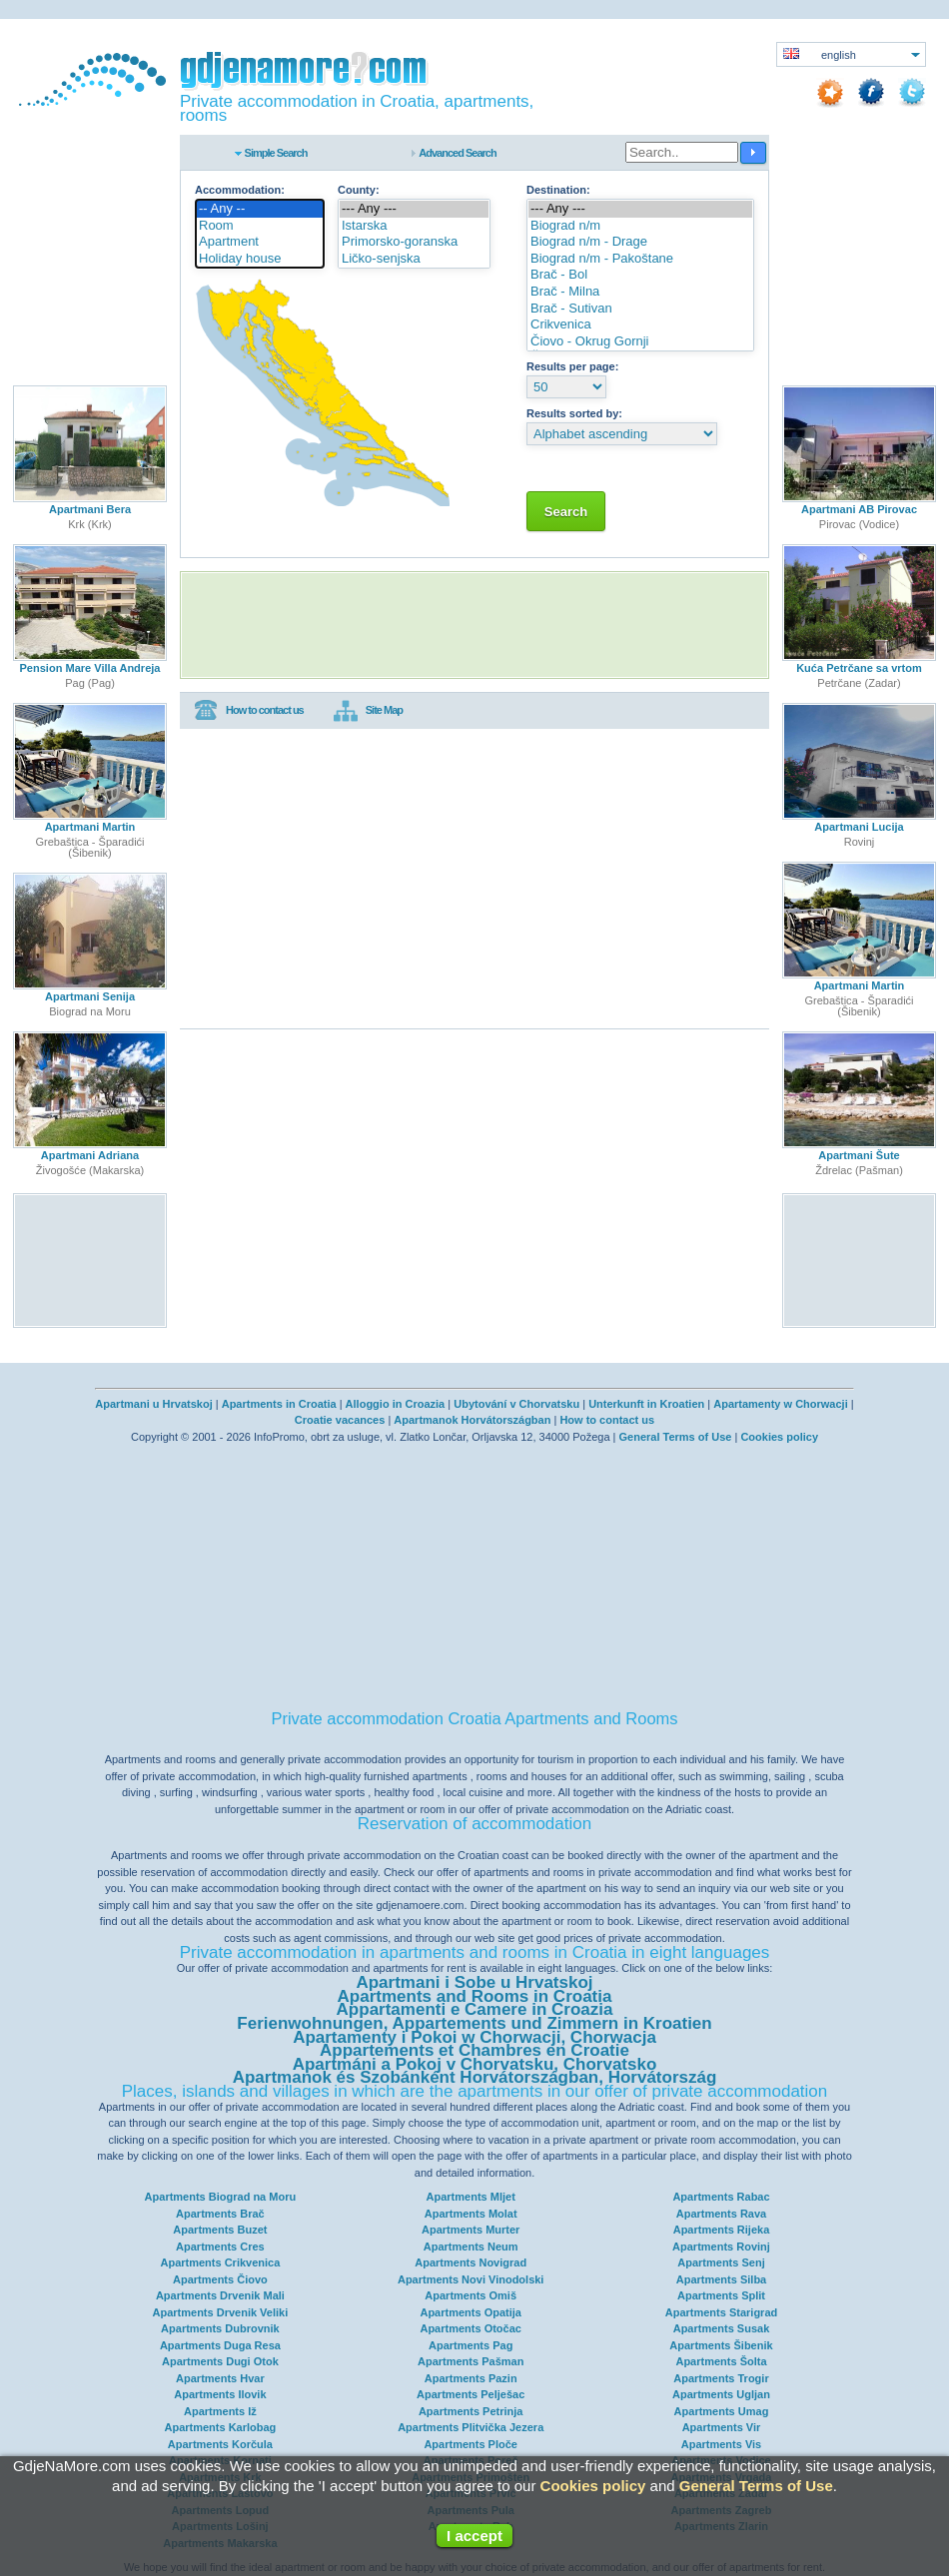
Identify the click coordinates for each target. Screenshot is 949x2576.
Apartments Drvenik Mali (220, 2295)
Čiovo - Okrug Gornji (640, 341)
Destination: (558, 190)
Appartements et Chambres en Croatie (474, 2050)
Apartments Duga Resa (220, 2345)
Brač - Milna (640, 292)
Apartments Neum (471, 2247)
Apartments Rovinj (721, 2247)
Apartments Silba (721, 2279)
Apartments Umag (721, 2411)
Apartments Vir (721, 2427)
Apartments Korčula (220, 2444)
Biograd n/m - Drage (640, 242)
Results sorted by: (574, 413)
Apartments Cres (220, 2247)
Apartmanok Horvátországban (472, 1420)
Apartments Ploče (470, 2444)
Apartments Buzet (220, 2230)
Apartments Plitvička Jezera (470, 2427)
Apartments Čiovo (220, 2279)
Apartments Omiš (470, 2295)
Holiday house (260, 259)
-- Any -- (260, 209)
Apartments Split (721, 2295)
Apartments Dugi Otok (220, 2361)
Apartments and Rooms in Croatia (475, 1996)
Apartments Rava (721, 2214)
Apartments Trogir (720, 2378)
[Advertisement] (474, 625)
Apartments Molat (471, 2214)
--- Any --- (414, 209)
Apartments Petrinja (471, 2411)
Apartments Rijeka (721, 2230)
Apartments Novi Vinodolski (471, 2279)
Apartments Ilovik (220, 2394)
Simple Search (276, 153)
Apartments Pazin (471, 2378)
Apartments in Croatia (279, 1404)
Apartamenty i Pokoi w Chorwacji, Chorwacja (474, 2037)
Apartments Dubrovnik (220, 2328)
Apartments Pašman (470, 2361)
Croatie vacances (340, 1420)
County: (359, 190)
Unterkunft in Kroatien (646, 1404)
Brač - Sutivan (640, 309)
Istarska (414, 226)
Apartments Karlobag (220, 2427)
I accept (474, 2535)
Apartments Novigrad (470, 2262)
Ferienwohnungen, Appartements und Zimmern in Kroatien (474, 2023)
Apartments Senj (720, 2262)
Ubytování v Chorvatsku (516, 1404)
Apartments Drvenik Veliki (221, 2312)
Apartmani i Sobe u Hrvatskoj (474, 1982)
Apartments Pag (470, 2345)
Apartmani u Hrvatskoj (153, 1404)
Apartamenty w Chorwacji (780, 1404)
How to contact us (249, 711)
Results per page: (572, 366)
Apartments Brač (220, 2214)
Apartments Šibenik (720, 2345)
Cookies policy (779, 1437)
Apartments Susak (721, 2328)
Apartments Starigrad (721, 2312)
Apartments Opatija (470, 2312)
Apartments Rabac (720, 2197)
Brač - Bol (640, 275)
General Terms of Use (674, 1437)
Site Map (368, 711)
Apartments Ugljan (721, 2394)
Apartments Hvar (220, 2378)
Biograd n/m (640, 226)
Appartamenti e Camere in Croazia (475, 2009)
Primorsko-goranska (414, 242)
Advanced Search (457, 153)
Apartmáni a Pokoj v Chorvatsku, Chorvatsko (475, 2064)
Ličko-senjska (414, 259)
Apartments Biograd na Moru (221, 2197)
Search (565, 511)
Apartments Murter (470, 2230)
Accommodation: (240, 190)
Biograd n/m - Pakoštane (640, 259)
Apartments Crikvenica (220, 2262)
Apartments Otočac (470, 2328)
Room (260, 226)
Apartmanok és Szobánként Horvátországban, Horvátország (475, 2077)
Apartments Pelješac (470, 2394)
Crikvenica (640, 325)
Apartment (260, 242)
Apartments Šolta (720, 2361)
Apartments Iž (220, 2411)
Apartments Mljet (471, 2197)
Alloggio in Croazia (396, 1404)
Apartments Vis (721, 2444)
